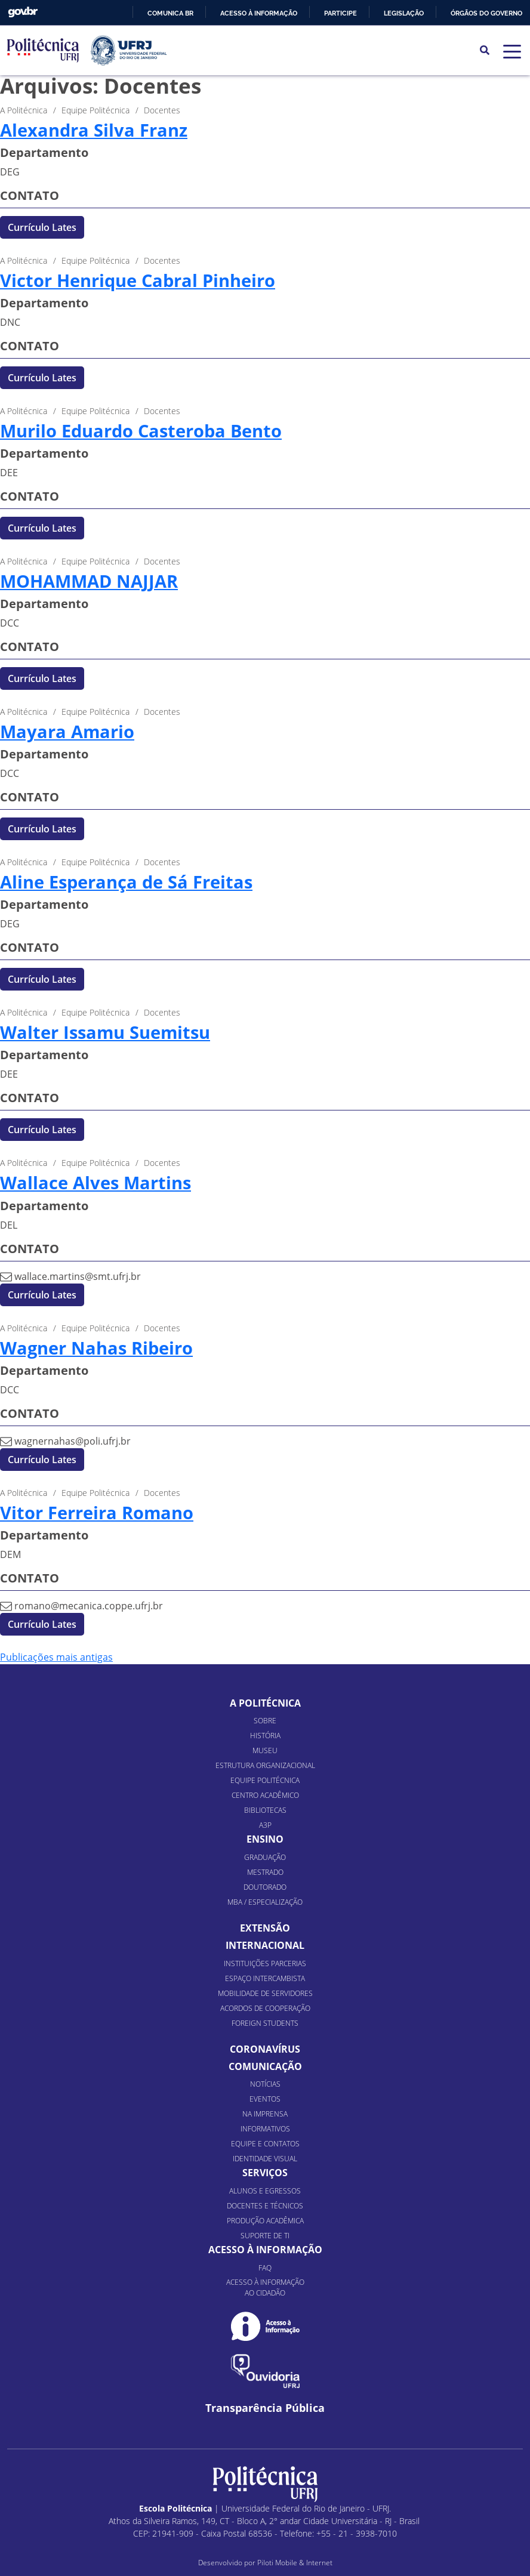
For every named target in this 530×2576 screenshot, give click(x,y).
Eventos (265, 2099)
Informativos (265, 2129)
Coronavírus (265, 2049)
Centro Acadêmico (265, 1795)
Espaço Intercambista (265, 1978)
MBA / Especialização (265, 1902)
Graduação (265, 1857)
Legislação (404, 13)
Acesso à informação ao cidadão (265, 2287)
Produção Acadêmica (265, 2221)
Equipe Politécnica (265, 1780)
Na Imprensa (265, 2114)
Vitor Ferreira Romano (96, 1513)
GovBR (23, 12)
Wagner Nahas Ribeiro (96, 1348)
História (265, 1735)
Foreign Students (265, 2023)
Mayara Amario (67, 732)
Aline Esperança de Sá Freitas (126, 882)
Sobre (265, 1721)
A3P (265, 1825)
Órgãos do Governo (486, 13)
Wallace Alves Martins (95, 1183)
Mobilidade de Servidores (265, 1993)
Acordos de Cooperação (265, 2008)
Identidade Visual (265, 2159)
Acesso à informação (258, 13)
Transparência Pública (265, 2408)
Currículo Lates (42, 227)
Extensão (265, 1928)
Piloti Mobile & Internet (294, 2563)
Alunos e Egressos (265, 2191)
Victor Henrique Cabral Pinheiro (137, 280)
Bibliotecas (265, 1810)
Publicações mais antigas (56, 1657)
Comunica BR (170, 13)
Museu (265, 1750)
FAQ (265, 2268)
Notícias (265, 2084)
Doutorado (265, 1887)
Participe (340, 13)
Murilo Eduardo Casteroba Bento (141, 431)
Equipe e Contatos (265, 2144)
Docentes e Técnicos (265, 2206)
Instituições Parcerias (265, 1963)
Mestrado (265, 1872)
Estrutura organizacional (265, 1765)
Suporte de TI (265, 2236)
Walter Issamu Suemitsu (105, 1032)
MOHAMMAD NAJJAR (89, 581)
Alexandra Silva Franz (93, 130)
